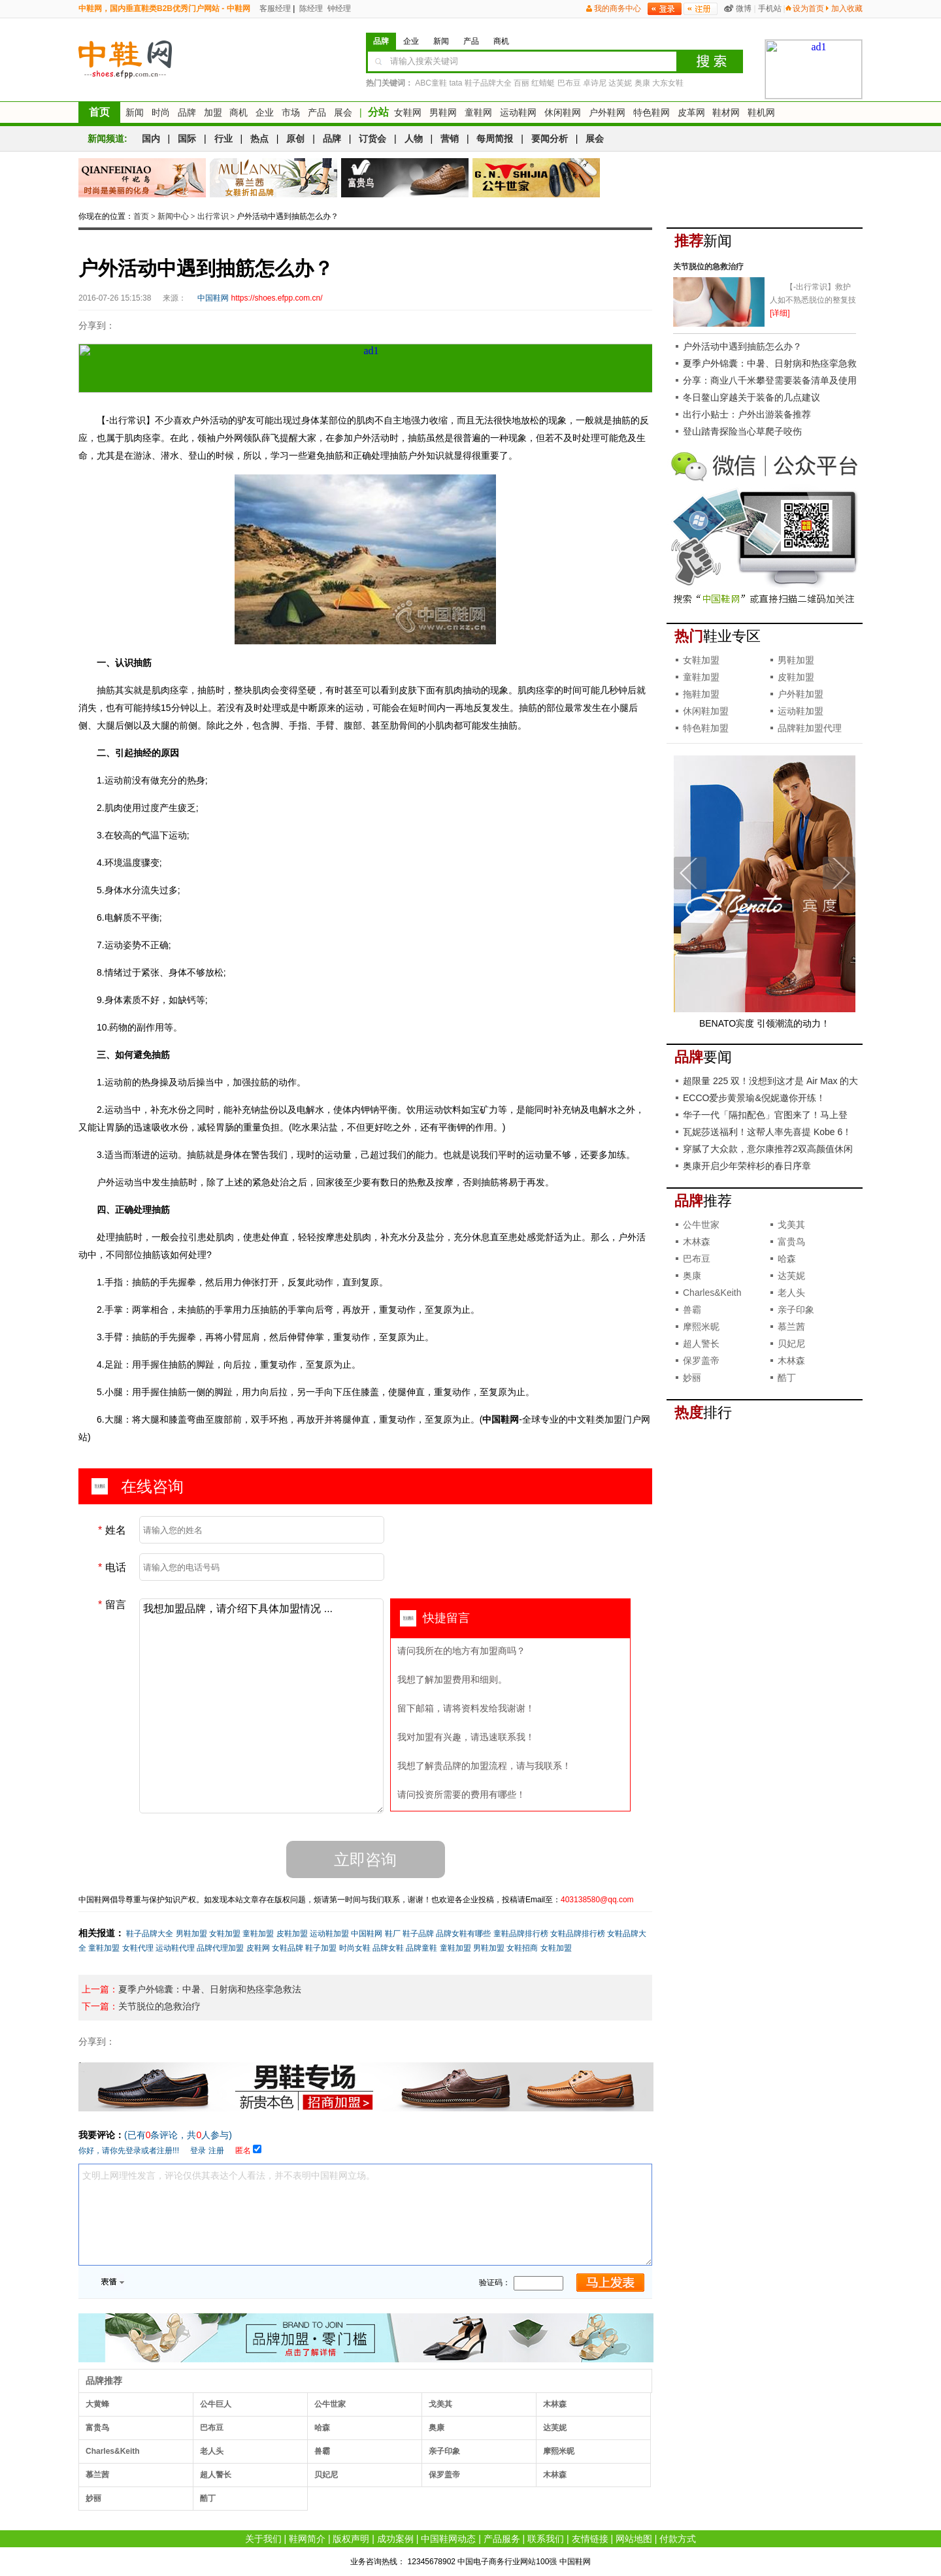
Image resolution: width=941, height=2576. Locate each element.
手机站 (770, 8)
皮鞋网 (258, 1948)
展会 (343, 112)
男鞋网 (443, 112)
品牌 (187, 112)
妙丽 (93, 2498)
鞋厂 (393, 1933)
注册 (216, 2150)
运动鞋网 (518, 112)
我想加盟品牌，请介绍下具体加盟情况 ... (261, 1705)
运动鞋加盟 (329, 1933)
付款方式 (677, 2539)
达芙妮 (620, 83)
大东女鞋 (668, 83)
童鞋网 (478, 112)
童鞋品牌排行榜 (520, 1933)
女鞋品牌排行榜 (577, 1933)
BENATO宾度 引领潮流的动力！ (764, 1023)
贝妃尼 (326, 2474)
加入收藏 (847, 8)
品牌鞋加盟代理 (810, 728)
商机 (238, 112)
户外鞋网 (607, 112)
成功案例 (395, 2539)
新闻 (134, 112)
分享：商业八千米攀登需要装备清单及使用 (770, 380)
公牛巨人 (215, 2404)
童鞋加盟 (258, 1933)
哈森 (322, 2427)
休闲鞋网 (562, 112)
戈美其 (440, 2404)
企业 (265, 112)
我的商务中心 (617, 8)
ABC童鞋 (431, 83)
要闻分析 (549, 138)
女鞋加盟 (224, 1933)
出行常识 (213, 216)
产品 (317, 112)
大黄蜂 (97, 2404)
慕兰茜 (97, 2474)
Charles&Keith (113, 2451)
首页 (99, 112)
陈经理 (310, 8)
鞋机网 (761, 112)
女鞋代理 (138, 1948)
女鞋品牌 (287, 1948)
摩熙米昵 (558, 2451)
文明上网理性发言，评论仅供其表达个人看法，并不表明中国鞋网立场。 (365, 2215)
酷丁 (208, 2498)
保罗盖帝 (444, 2474)
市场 (291, 112)
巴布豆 (569, 83)
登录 (198, 2150)
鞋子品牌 (418, 1933)
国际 (187, 138)
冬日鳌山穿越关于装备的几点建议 (751, 397)
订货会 (372, 138)
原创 (295, 138)
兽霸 (322, 2451)
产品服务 (502, 2539)
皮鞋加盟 (292, 1933)
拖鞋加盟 (701, 694)
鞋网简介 (307, 2539)
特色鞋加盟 (706, 728)
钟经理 (338, 8)
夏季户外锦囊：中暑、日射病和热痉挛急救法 (209, 1989)
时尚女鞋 (355, 1948)
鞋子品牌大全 (488, 83)
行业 (223, 138)
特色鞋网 (651, 112)
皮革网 (691, 112)
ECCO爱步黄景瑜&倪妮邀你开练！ (754, 1098)
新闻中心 (173, 216)
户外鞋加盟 (800, 694)
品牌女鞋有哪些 (463, 1933)
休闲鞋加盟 (706, 711)
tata (455, 83)
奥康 (642, 83)
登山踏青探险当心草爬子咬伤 (742, 431)
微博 (743, 8)
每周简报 (494, 138)
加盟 (213, 112)
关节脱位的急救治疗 (159, 2006)
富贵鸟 (97, 2427)
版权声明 (351, 2539)
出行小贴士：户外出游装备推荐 (747, 414)
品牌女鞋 (388, 1948)
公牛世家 (330, 2404)
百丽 (521, 83)
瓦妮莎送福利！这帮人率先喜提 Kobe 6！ (767, 1132)
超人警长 (215, 2474)
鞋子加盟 (321, 1948)
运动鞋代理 (175, 1948)
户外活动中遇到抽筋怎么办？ (742, 346)
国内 (151, 138)
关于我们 (263, 2539)
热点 (259, 138)
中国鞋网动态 (448, 2539)
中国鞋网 (366, 1933)
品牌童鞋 (421, 1948)
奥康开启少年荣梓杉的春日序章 (747, 1166)
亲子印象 (444, 2451)
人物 (413, 138)
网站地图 (634, 2539)
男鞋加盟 (191, 1933)
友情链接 (590, 2539)
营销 (449, 138)
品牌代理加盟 (220, 1948)
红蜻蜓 (543, 83)
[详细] (780, 313)
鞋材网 (726, 112)
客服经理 (274, 8)
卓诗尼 (594, 83)
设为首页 (808, 8)
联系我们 (545, 2539)
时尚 (161, 112)
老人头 (211, 2451)
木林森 (555, 2404)
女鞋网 (407, 112)
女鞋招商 (522, 1948)
